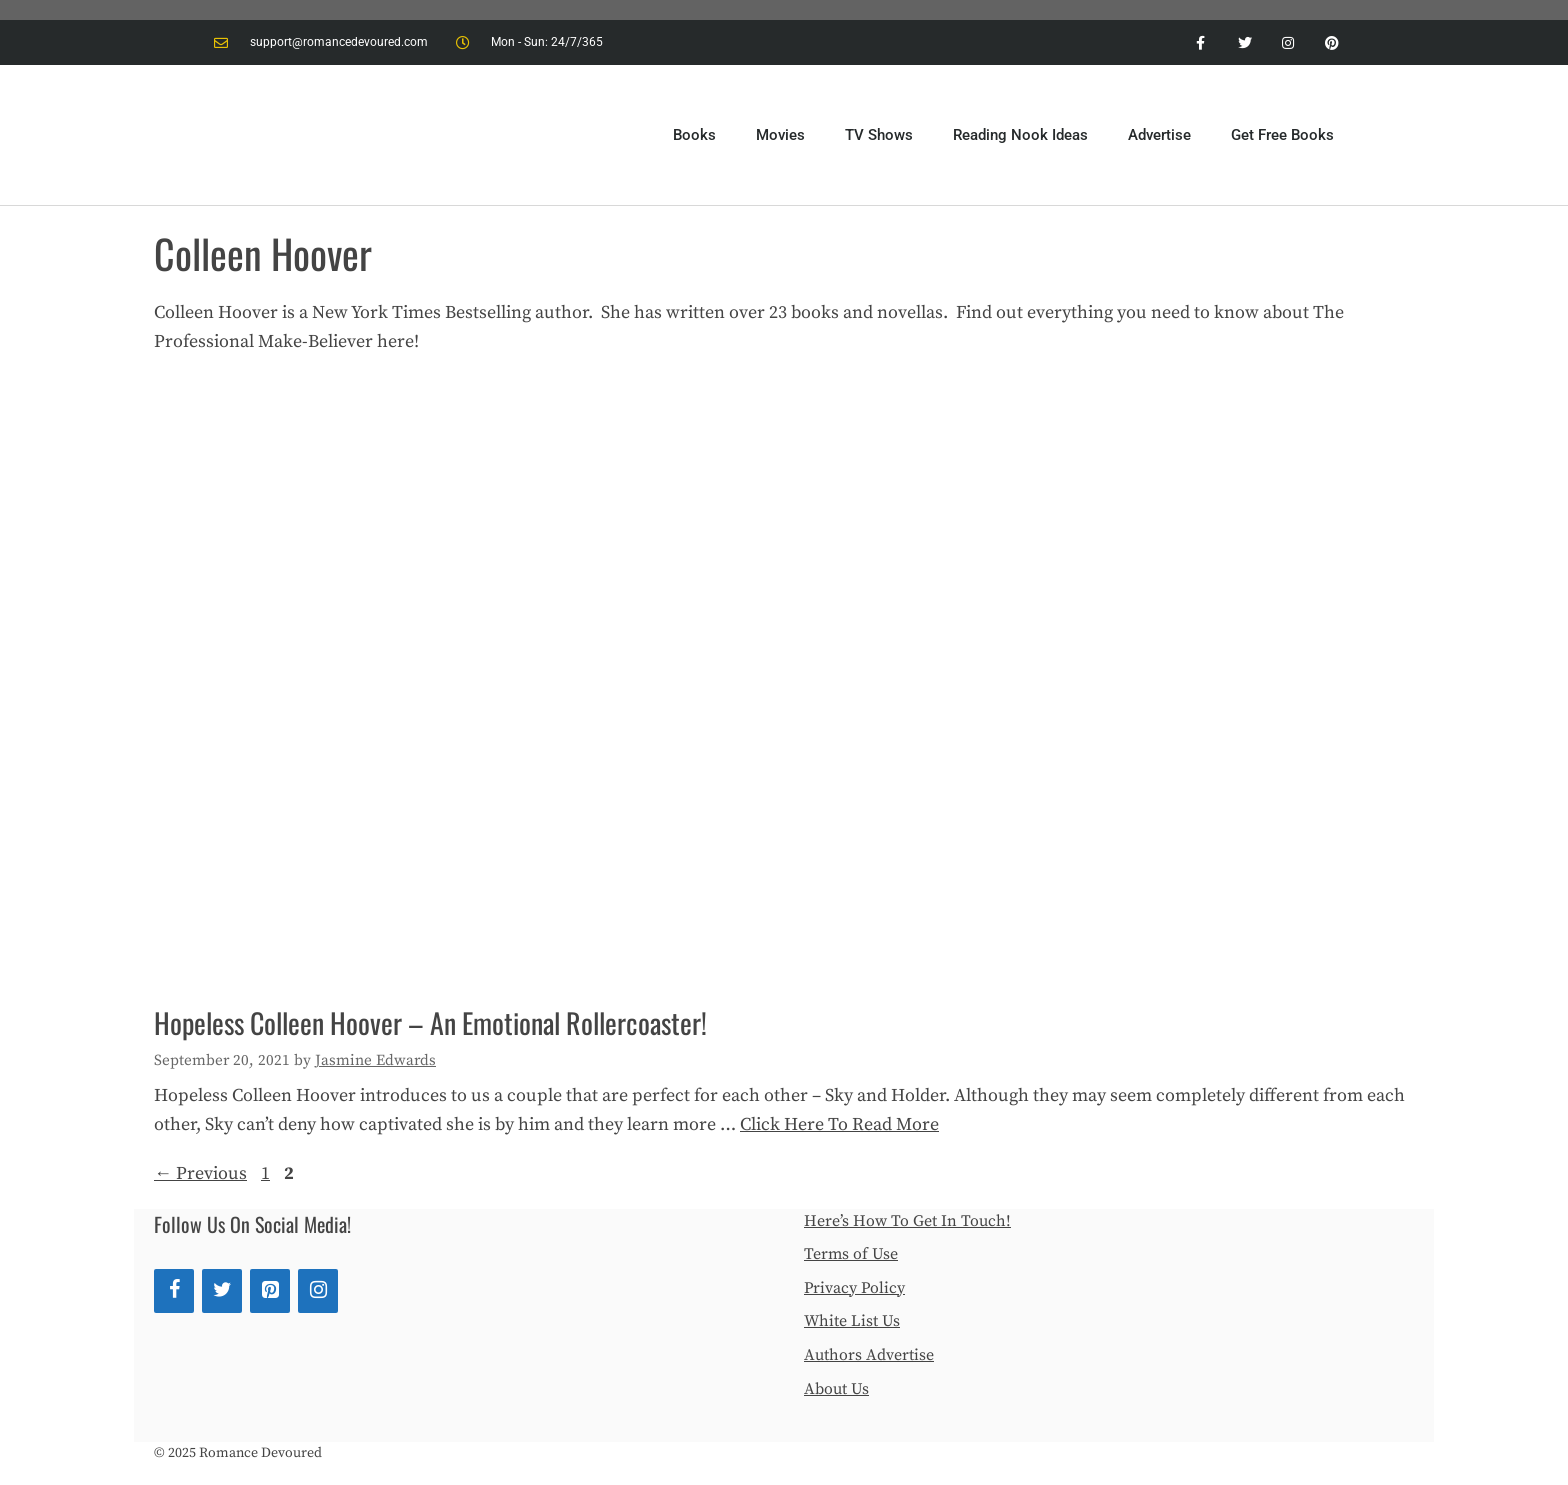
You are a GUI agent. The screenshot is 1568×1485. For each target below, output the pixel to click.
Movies (780, 135)
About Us (836, 1389)
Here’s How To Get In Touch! (907, 1221)
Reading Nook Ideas (1020, 135)
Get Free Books (1282, 135)
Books (694, 135)
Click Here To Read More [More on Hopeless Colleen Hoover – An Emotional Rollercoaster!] (839, 1124)
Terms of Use (851, 1254)
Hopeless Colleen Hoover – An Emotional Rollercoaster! (430, 1022)
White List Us (852, 1321)
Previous (200, 1173)
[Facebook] (174, 1291)
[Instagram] (318, 1291)
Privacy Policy (854, 1288)
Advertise (1159, 135)
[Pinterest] (270, 1291)
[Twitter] (222, 1291)
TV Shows (879, 135)
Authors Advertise (869, 1355)
